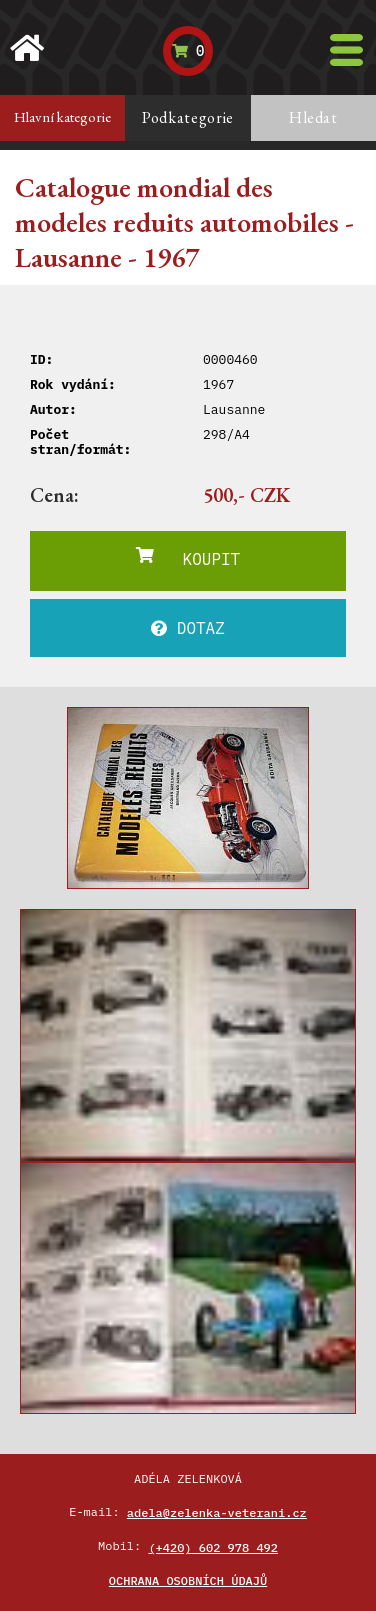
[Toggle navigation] (346, 50)
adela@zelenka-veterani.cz (217, 1512)
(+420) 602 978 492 (213, 1547)
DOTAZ (188, 628)
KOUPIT (188, 558)
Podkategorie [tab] (188, 117)
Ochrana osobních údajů (188, 1580)
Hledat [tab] (313, 117)
